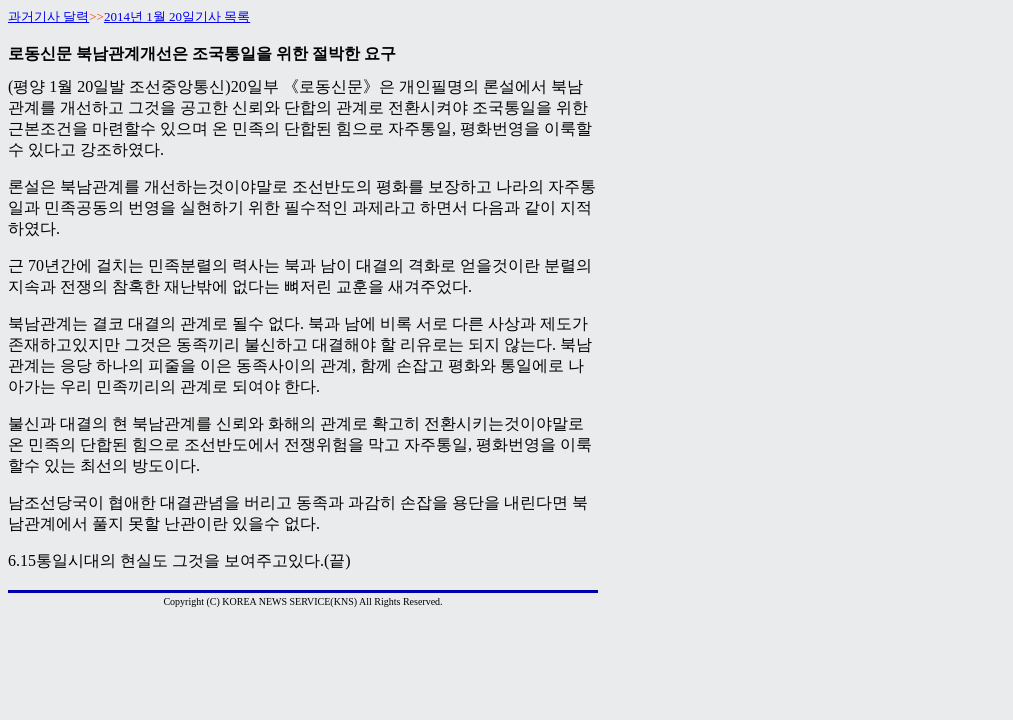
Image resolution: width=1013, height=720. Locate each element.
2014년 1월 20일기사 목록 (177, 16)
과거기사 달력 (48, 16)
